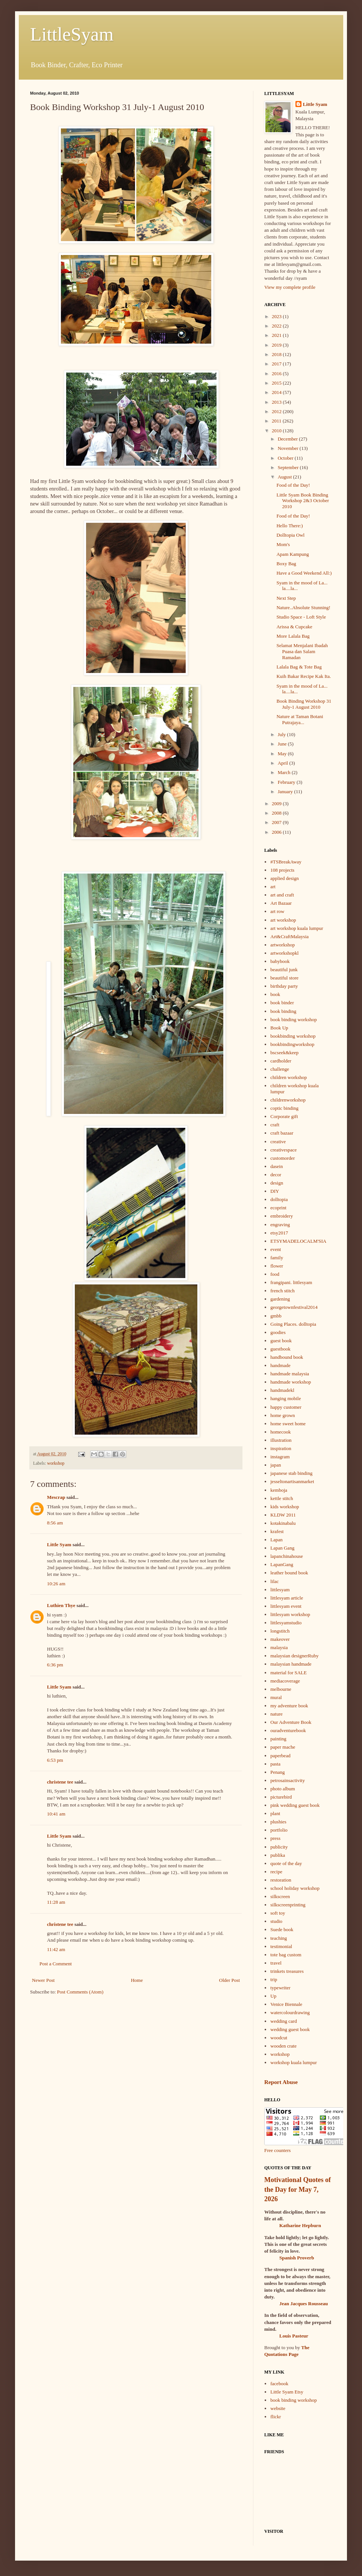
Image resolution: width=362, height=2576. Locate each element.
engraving (280, 1224)
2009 (277, 803)
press (275, 1838)
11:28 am (56, 1902)
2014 (277, 392)
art (273, 886)
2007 (277, 822)
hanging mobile (285, 1398)
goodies (277, 1332)
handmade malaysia (289, 1373)
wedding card (283, 2021)
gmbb (276, 1316)
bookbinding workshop (292, 1036)
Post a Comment (55, 1963)
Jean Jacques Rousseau (303, 2303)
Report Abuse (281, 2082)
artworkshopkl (284, 953)
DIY (274, 1191)
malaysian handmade (290, 1664)
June (283, 744)
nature (276, 1714)
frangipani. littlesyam (291, 1282)
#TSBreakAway (285, 862)
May (283, 753)
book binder (282, 1002)
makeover (279, 1639)
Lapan (276, 1539)
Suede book (281, 1929)
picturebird (281, 1797)
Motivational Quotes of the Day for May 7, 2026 (297, 2189)
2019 (277, 345)
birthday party (284, 986)
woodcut (278, 2037)
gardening (280, 1299)
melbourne (280, 1689)
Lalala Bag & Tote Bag (298, 667)
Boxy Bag (286, 563)
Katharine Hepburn (300, 2225)
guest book (281, 1340)
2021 (277, 335)
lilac (274, 1581)
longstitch (279, 1631)
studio (276, 1921)
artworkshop (282, 945)
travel (276, 1963)
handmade (280, 1365)
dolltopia (279, 1199)
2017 (277, 364)
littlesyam (279, 1589)
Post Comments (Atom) (80, 1992)
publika (277, 1855)
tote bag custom (285, 1954)
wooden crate (283, 2046)
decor (275, 1174)
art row (277, 911)
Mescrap (56, 1497)
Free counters (277, 2150)
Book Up (279, 1028)
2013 (277, 402)
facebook (279, 2383)
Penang (277, 1772)
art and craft (282, 895)
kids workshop (284, 1506)
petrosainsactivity (287, 1780)
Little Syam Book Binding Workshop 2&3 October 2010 (302, 500)
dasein (276, 1166)
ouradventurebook (288, 1730)
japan (275, 1465)
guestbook (280, 1349)
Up (273, 1996)
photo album (282, 1788)
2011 (277, 421)
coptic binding (284, 1108)
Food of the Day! (293, 485)
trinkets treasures (286, 1971)
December (288, 439)
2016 (277, 373)
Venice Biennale (286, 2004)
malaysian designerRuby (294, 1655)
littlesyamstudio (285, 1622)
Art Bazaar (281, 903)
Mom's (283, 544)
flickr (275, 2416)
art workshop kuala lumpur (296, 928)
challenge (279, 1069)
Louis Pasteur (293, 2336)
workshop (55, 1463)
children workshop (288, 1077)
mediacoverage (285, 1681)
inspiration (280, 1448)
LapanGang (281, 1564)
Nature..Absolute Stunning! (303, 607)
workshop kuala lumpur (293, 2062)
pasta (275, 1764)
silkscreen (280, 1896)
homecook (280, 1432)
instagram (279, 1456)
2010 (277, 430)
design (276, 1183)
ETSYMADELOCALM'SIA (298, 1241)
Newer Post (43, 1980)
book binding (283, 1011)
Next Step (286, 598)
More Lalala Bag (292, 636)
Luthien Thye (61, 1605)
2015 (277, 383)
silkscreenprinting (287, 1904)
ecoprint (278, 1207)
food (274, 1274)
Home (137, 1980)
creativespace (283, 1150)
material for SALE (288, 1672)
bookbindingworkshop (292, 1044)
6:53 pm (55, 1760)
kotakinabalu (282, 1523)
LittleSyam (72, 34)
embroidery (281, 1216)
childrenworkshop (288, 1100)
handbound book (286, 1357)
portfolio (279, 1830)
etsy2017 (279, 1233)
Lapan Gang (282, 1548)
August (285, 477)
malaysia (279, 1647)
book (275, 994)
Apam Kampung (292, 554)
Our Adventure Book (290, 1722)
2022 (277, 326)
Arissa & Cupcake (294, 626)
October (286, 458)
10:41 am (56, 1814)
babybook (279, 961)
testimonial (281, 1946)
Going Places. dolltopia (293, 1324)
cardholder (280, 1061)
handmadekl (282, 1390)
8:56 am (55, 1523)
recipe (276, 1871)
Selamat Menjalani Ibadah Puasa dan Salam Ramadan (301, 651)
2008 (277, 813)
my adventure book (289, 1705)
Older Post (229, 1980)
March (285, 772)
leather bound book (289, 1572)
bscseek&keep (284, 1052)
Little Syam (59, 1544)
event (275, 1249)
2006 (277, 832)
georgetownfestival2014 (293, 1307)
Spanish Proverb (296, 2258)
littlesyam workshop (290, 1614)
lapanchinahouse (286, 1556)
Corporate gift (284, 1116)
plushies (278, 1821)
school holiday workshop (295, 1888)
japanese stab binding (291, 1473)
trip (273, 1979)
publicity (279, 1847)
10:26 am (56, 1583)
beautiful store (284, 978)
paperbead (280, 1755)
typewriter (280, 1987)
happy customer (285, 1407)
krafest (276, 1531)
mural (276, 1697)
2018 (277, 354)
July (282, 734)
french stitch (282, 1290)
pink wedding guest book (295, 1805)
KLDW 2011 (283, 1515)
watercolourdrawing (290, 2012)
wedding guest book (290, 2029)
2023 (277, 316)
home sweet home (288, 1423)
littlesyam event (285, 1606)
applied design (284, 878)
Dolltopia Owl (290, 535)
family (276, 1257)
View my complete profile (289, 287)
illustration (280, 1440)
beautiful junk (284, 969)
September (289, 467)
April (283, 763)
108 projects (282, 870)
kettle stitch (281, 1498)
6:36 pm (55, 1665)
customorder (282, 1158)
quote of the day (286, 1863)
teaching (278, 1938)
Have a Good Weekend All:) (304, 573)
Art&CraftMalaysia (289, 936)
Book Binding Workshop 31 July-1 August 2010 (303, 704)
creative (278, 1141)
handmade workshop (290, 1382)
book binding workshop (293, 1019)
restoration (280, 1880)
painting (278, 1738)
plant (275, 1813)
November (289, 448)
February (287, 782)
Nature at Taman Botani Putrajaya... (299, 719)
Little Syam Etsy (286, 2392)
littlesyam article (286, 1598)
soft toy (277, 1913)
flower (276, 1266)
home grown (282, 1415)
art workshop (283, 920)
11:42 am (56, 1949)
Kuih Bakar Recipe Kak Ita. (303, 676)
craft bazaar (281, 1133)
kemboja (278, 1490)
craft (274, 1124)
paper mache (282, 1747)
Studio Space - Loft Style (301, 617)
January (286, 791)
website (277, 2408)
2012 (277, 411)
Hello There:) (289, 525)
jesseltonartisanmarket (292, 1481)
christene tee (60, 1782)
